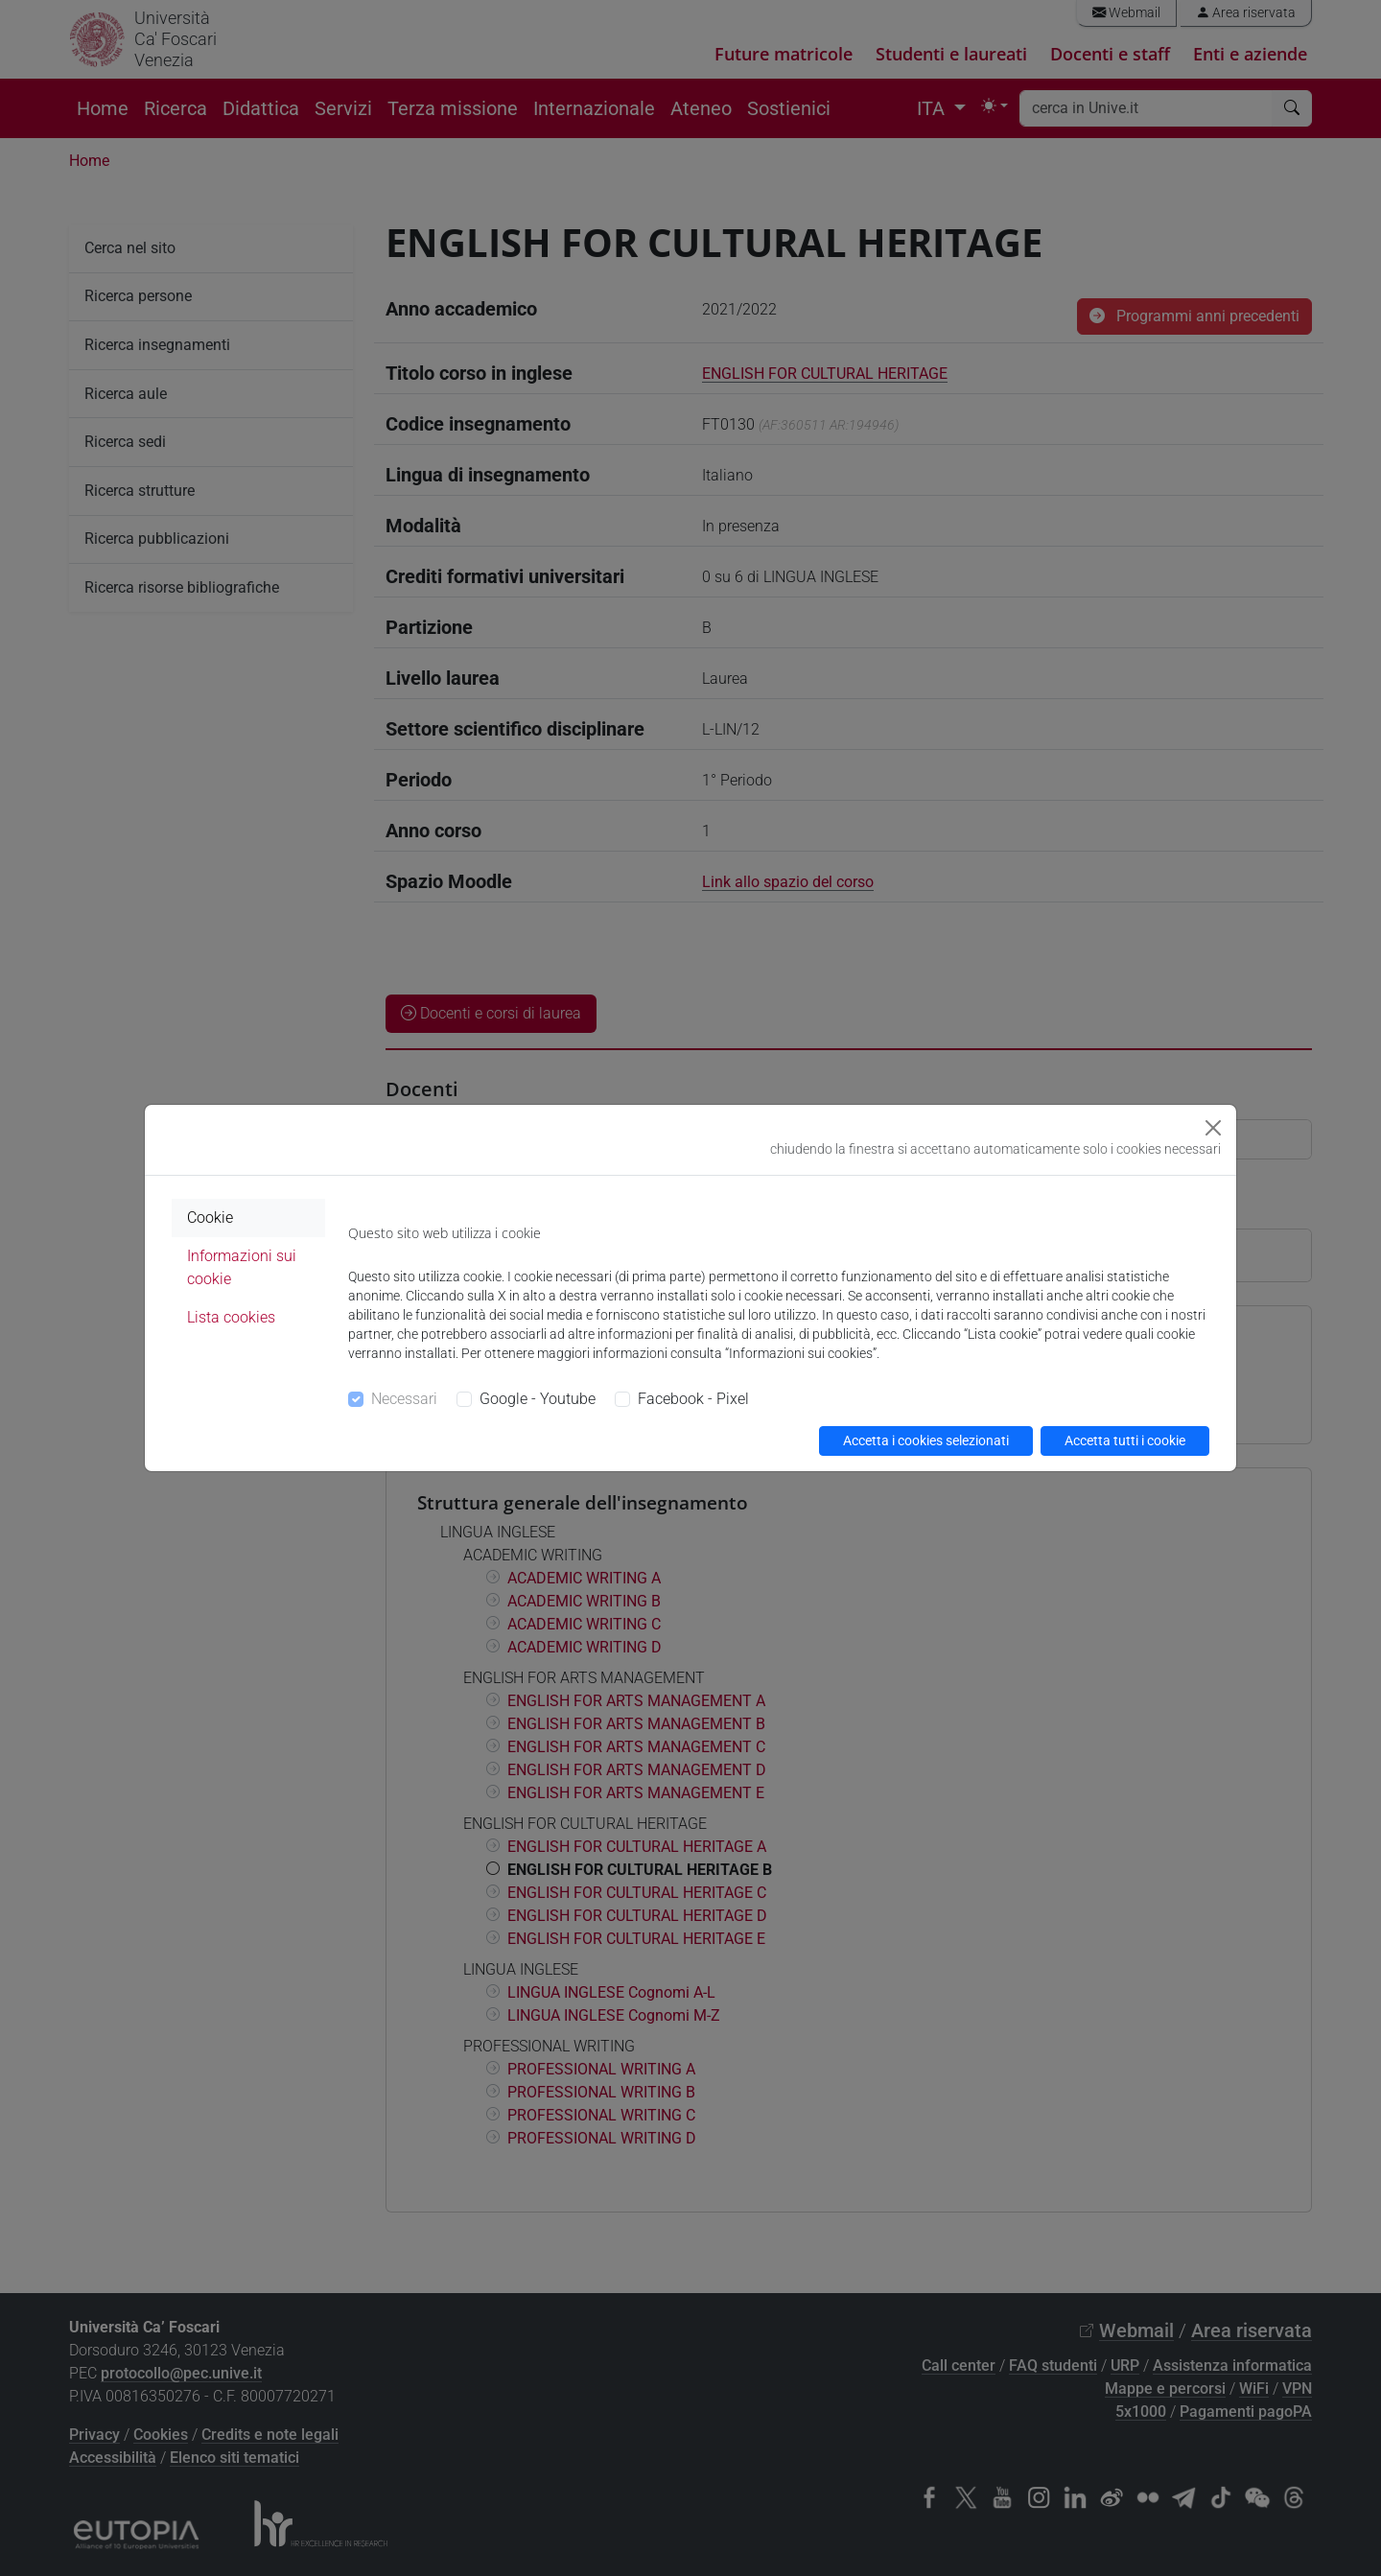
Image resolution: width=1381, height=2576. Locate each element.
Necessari (404, 1399)
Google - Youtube (538, 1399)
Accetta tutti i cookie (1125, 1440)
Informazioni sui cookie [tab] (241, 1267)
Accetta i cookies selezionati (926, 1440)
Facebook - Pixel (693, 1399)
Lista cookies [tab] (231, 1317)
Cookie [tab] (210, 1217)
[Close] (1213, 1127)
